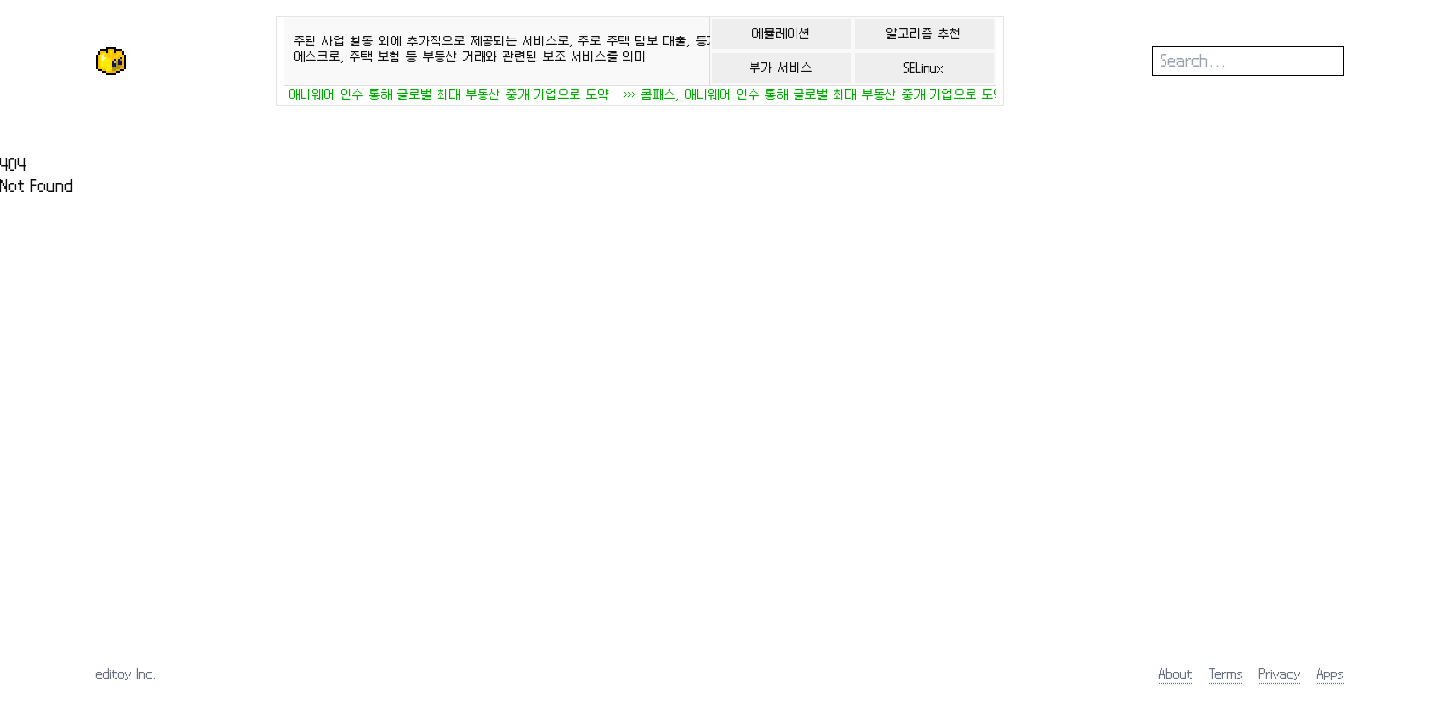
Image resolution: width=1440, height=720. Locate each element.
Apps (1330, 673)
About (1176, 673)
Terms (1226, 673)
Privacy (1280, 673)
